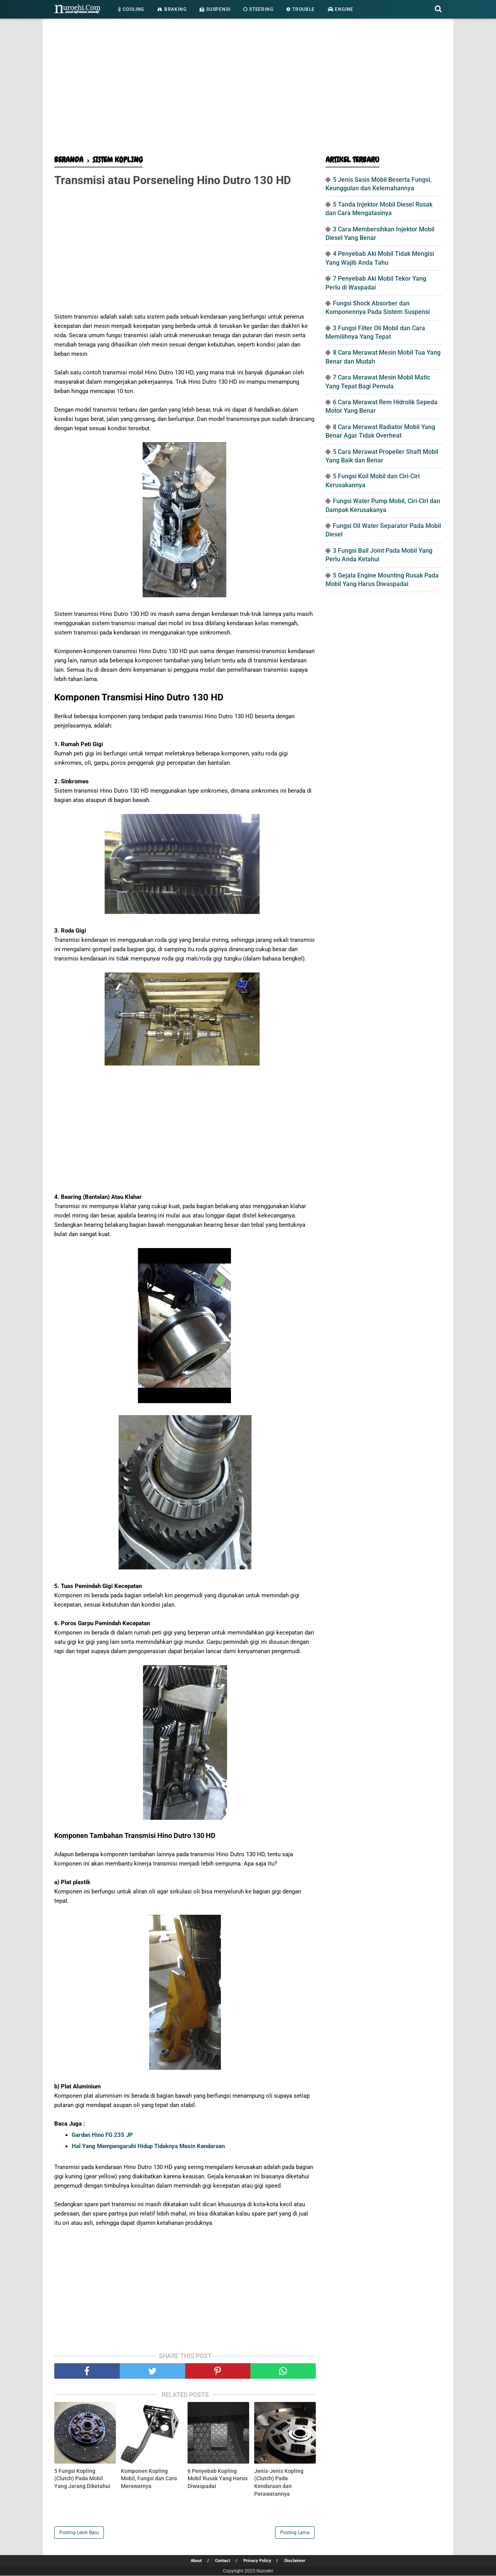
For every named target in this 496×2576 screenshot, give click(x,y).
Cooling (131, 9)
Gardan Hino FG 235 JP (102, 2135)
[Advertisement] (248, 88)
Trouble (300, 9)
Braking (171, 9)
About (194, 2561)
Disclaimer (296, 2561)
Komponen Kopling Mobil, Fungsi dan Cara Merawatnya (149, 2479)
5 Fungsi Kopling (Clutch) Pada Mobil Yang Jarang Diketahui (82, 2479)
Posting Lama (295, 2533)
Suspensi (215, 9)
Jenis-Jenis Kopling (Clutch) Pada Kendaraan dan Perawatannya (278, 2482)
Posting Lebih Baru (79, 2533)
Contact (222, 2561)
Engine (340, 9)
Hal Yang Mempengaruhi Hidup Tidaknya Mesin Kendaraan (148, 2146)
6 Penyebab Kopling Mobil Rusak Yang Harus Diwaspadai (218, 2479)
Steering (258, 9)
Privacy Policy (258, 2561)
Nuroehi (265, 2571)
